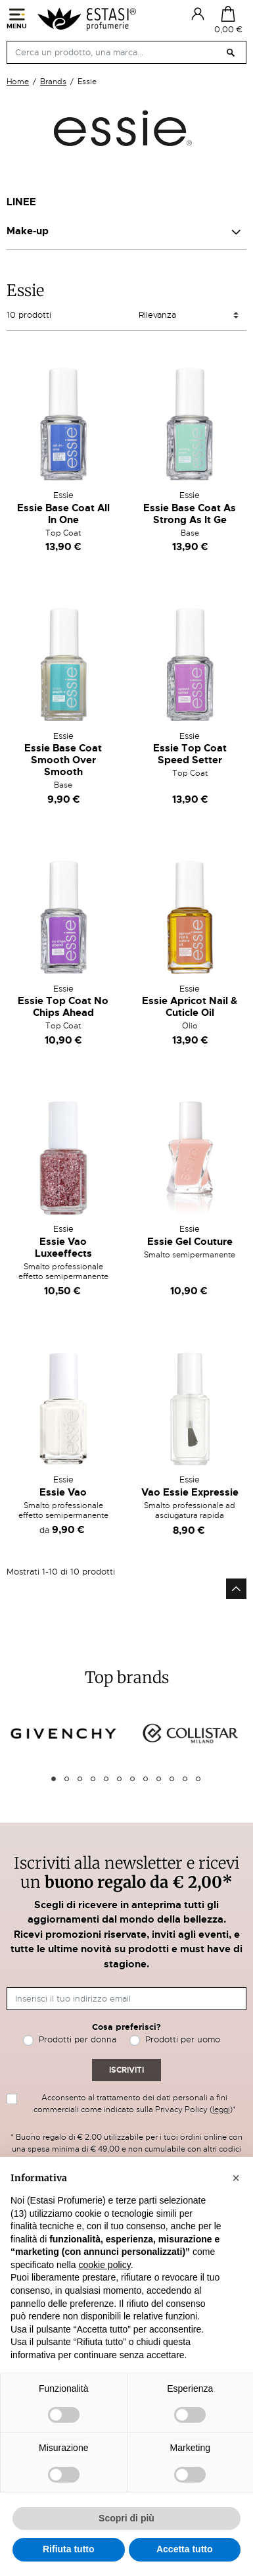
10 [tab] (171, 1778)
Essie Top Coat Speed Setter (190, 754)
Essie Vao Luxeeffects (63, 1247)
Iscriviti (126, 2070)
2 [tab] (66, 1778)
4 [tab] (93, 1778)
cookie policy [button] (105, 2265)
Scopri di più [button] (126, 2518)
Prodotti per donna (77, 2039)
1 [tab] (53, 1778)
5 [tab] (106, 1778)
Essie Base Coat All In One (63, 513)
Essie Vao (63, 1492)
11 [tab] (185, 1778)
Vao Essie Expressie (190, 1492)
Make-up (28, 231)
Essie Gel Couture (190, 1241)
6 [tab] (119, 1778)
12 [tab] (198, 1778)
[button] (235, 2177)
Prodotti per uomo (182, 2039)
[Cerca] (126, 52)
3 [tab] (79, 1778)
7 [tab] (132, 1778)
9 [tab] (158, 1778)
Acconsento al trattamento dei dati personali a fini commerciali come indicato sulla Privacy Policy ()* (135, 2103)
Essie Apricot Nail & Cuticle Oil (189, 1006)
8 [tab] (145, 1778)
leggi (221, 2109)
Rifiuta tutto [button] (69, 2549)
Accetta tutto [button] (184, 2549)
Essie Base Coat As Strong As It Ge (189, 513)
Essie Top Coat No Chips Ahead (63, 1006)
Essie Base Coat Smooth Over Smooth (63, 760)
